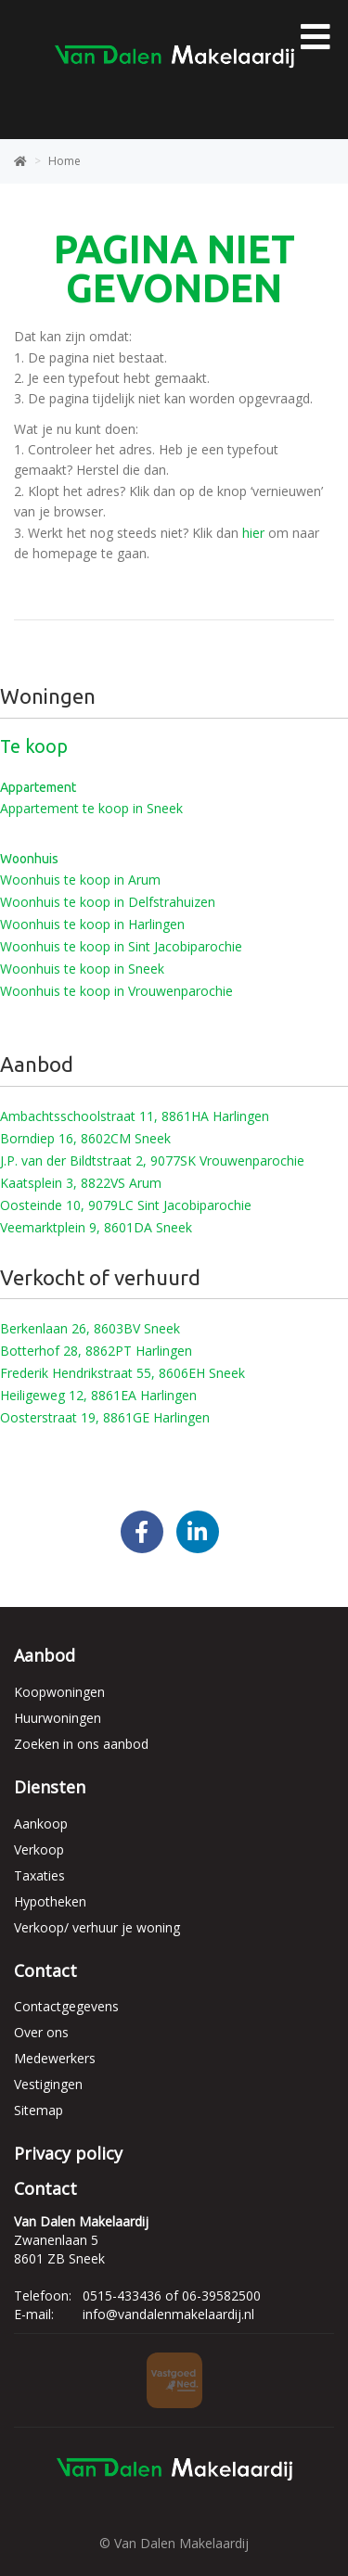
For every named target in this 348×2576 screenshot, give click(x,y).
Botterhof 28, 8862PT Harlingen (96, 1350)
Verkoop (39, 1849)
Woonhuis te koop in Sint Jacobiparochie (121, 946)
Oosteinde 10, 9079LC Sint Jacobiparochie (125, 1205)
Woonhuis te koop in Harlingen (92, 924)
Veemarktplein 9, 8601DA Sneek (96, 1227)
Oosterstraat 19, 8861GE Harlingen (105, 1417)
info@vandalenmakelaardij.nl (168, 2314)
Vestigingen (48, 2084)
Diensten (49, 1787)
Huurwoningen (57, 1718)
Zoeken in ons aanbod (81, 1744)
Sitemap (38, 2110)
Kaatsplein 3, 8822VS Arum (80, 1183)
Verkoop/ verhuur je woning (97, 1927)
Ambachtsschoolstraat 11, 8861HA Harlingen (134, 1116)
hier (253, 533)
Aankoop (41, 1823)
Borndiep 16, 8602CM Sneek (85, 1138)
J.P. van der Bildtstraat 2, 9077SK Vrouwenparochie (152, 1160)
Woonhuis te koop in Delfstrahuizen (107, 902)
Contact (45, 1970)
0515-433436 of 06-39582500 (172, 2295)
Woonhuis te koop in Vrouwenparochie (116, 991)
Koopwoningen (59, 1692)
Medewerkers (55, 2058)
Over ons (41, 2032)
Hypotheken (50, 1901)
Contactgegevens (66, 2006)
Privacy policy (68, 2153)
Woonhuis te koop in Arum (80, 879)
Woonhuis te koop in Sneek (82, 968)
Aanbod (44, 1655)
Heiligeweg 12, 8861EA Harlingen (98, 1395)
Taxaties (39, 1875)
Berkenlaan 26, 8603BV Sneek (90, 1328)
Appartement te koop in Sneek (91, 808)
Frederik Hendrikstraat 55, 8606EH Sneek (122, 1373)
